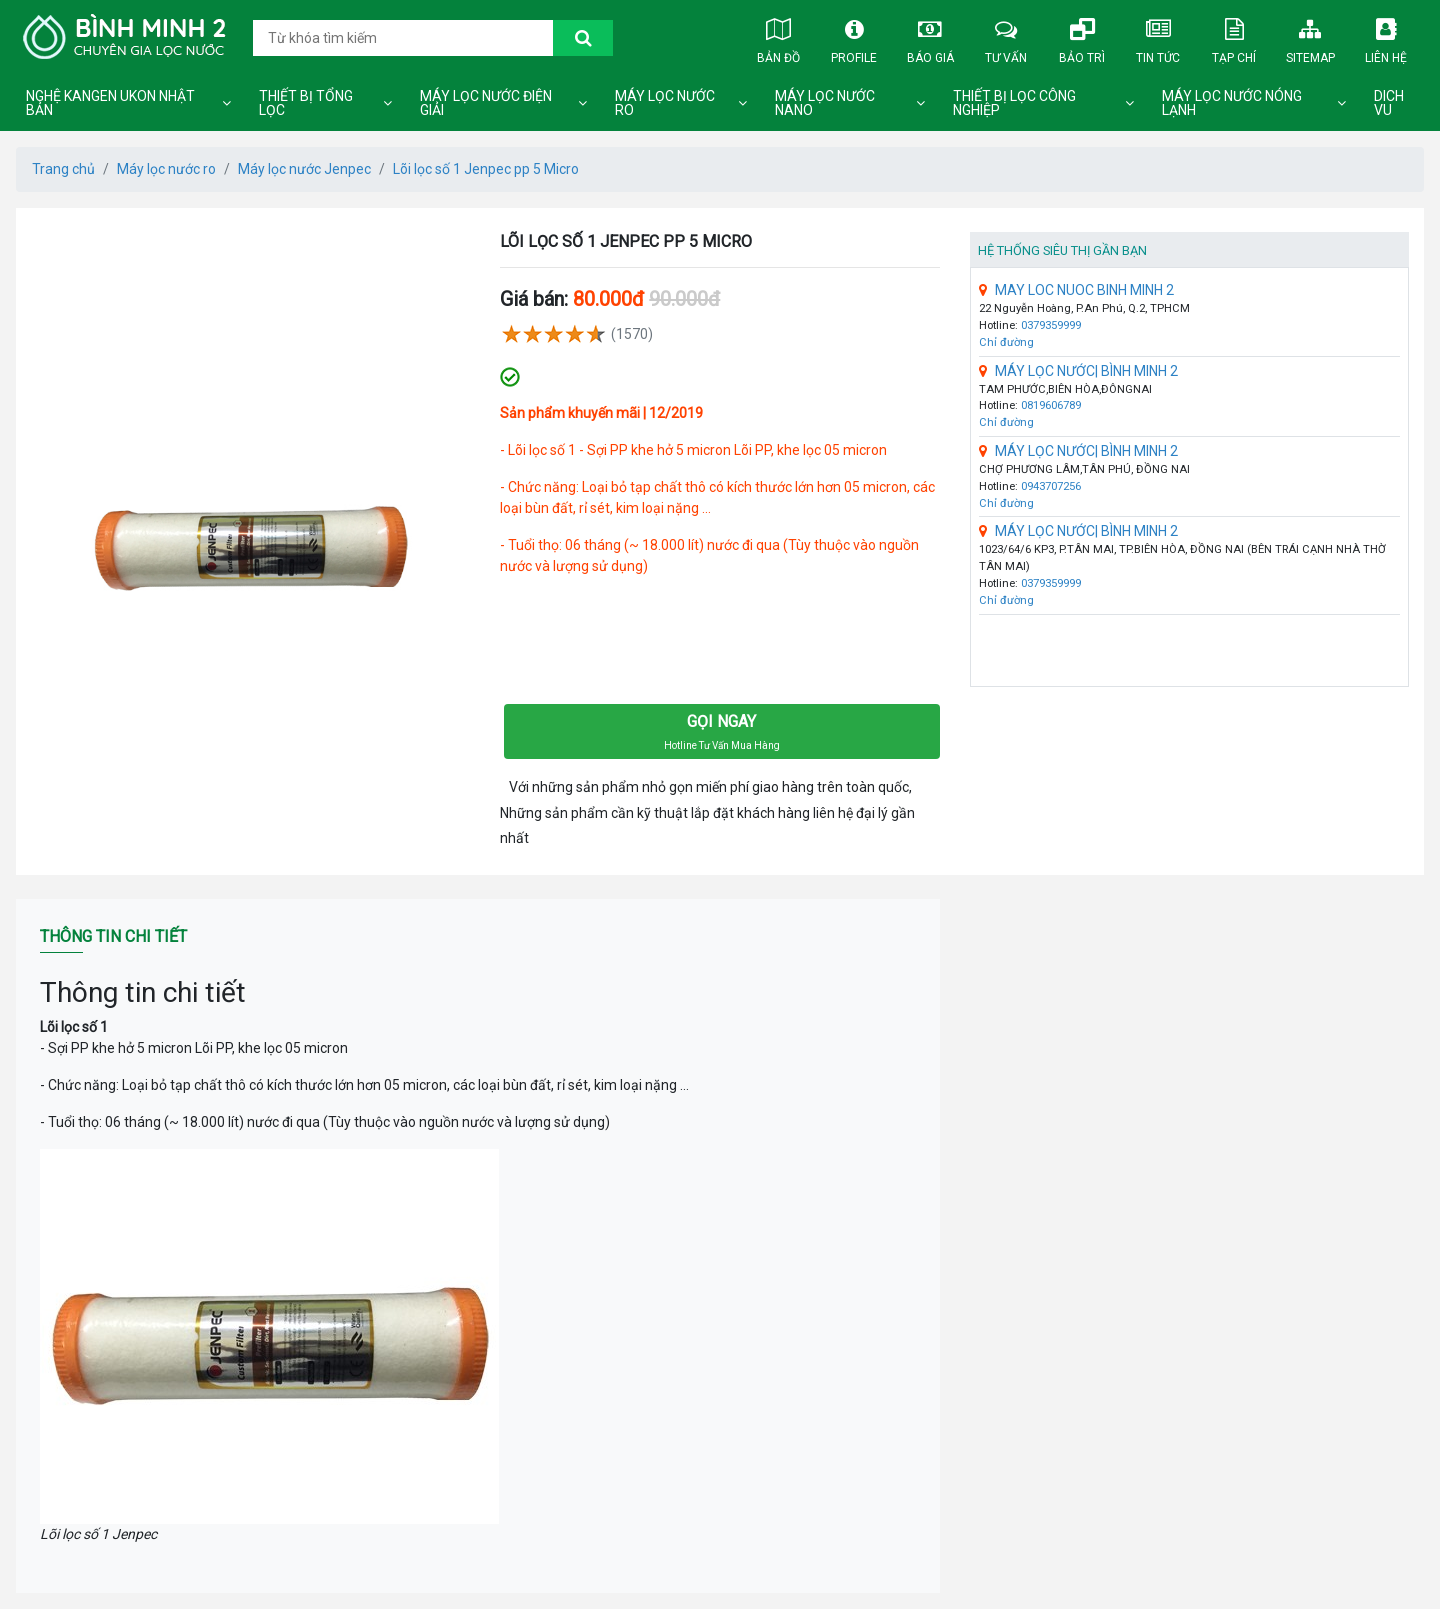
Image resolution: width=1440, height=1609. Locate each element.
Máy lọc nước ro (665, 103)
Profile (854, 37)
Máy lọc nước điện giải (486, 103)
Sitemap (1310, 37)
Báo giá (930, 37)
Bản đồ (778, 37)
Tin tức (1158, 37)
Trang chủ (63, 169)
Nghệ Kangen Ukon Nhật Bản (110, 103)
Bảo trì (1082, 37)
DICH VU (1389, 103)
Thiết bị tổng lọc (306, 103)
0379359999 (1051, 325)
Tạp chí (1234, 37)
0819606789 (1051, 405)
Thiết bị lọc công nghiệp (1014, 103)
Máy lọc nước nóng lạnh (1232, 103)
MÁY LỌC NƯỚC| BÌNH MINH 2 (1078, 371)
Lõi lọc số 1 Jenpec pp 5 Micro (486, 169)
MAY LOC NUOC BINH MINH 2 (1076, 290)
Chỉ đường (1006, 342)
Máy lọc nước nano (825, 103)
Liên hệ (1386, 37)
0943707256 (1051, 486)
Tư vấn (1006, 37)
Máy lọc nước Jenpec (304, 169)
